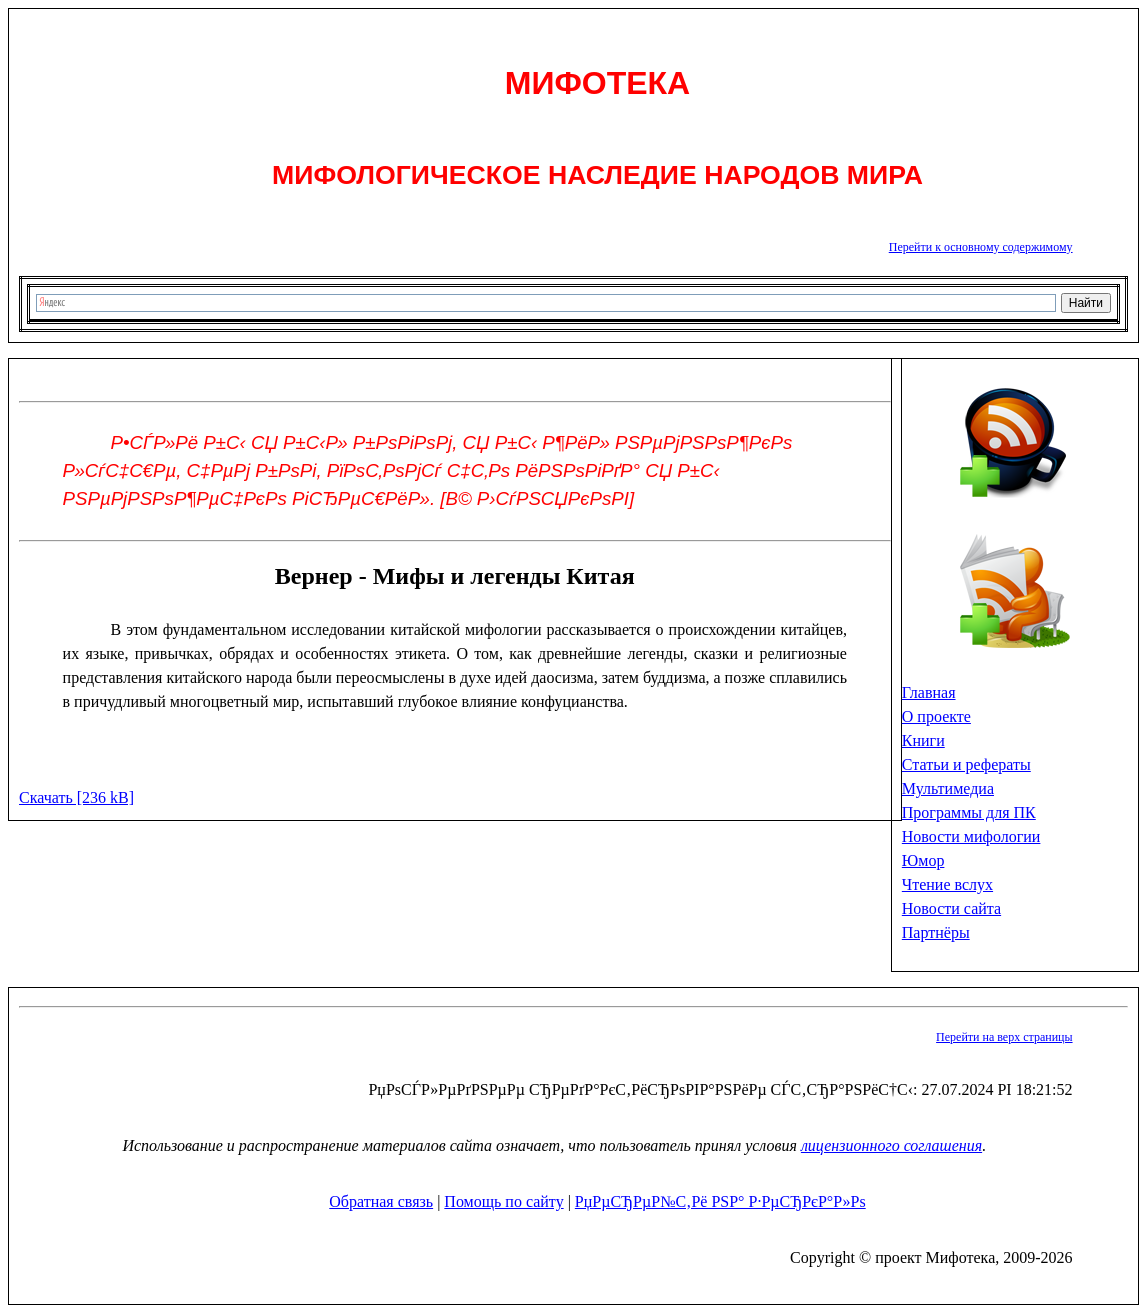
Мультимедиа (948, 788)
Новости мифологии (971, 836)
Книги (923, 740)
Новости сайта (951, 908)
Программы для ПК (969, 812)
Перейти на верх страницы (1004, 1037)
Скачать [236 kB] (76, 797)
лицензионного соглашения (891, 1145)
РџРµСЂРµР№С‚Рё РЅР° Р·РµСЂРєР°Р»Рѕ (720, 1201)
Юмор (923, 860)
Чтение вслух (947, 884)
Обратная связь (381, 1201)
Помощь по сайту (503, 1201)
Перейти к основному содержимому (981, 247)
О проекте (936, 716)
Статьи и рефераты (966, 764)
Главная (929, 692)
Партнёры (936, 932)
